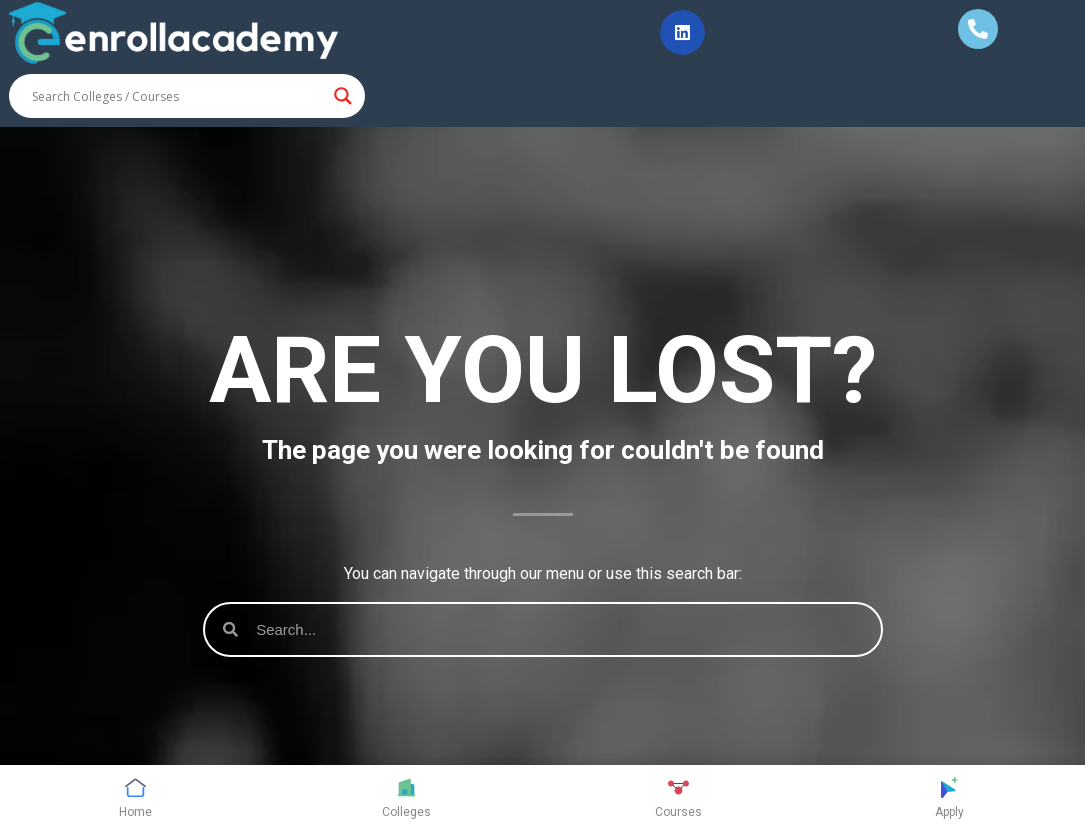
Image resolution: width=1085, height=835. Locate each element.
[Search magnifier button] (343, 96)
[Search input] (178, 96)
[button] (682, 32)
